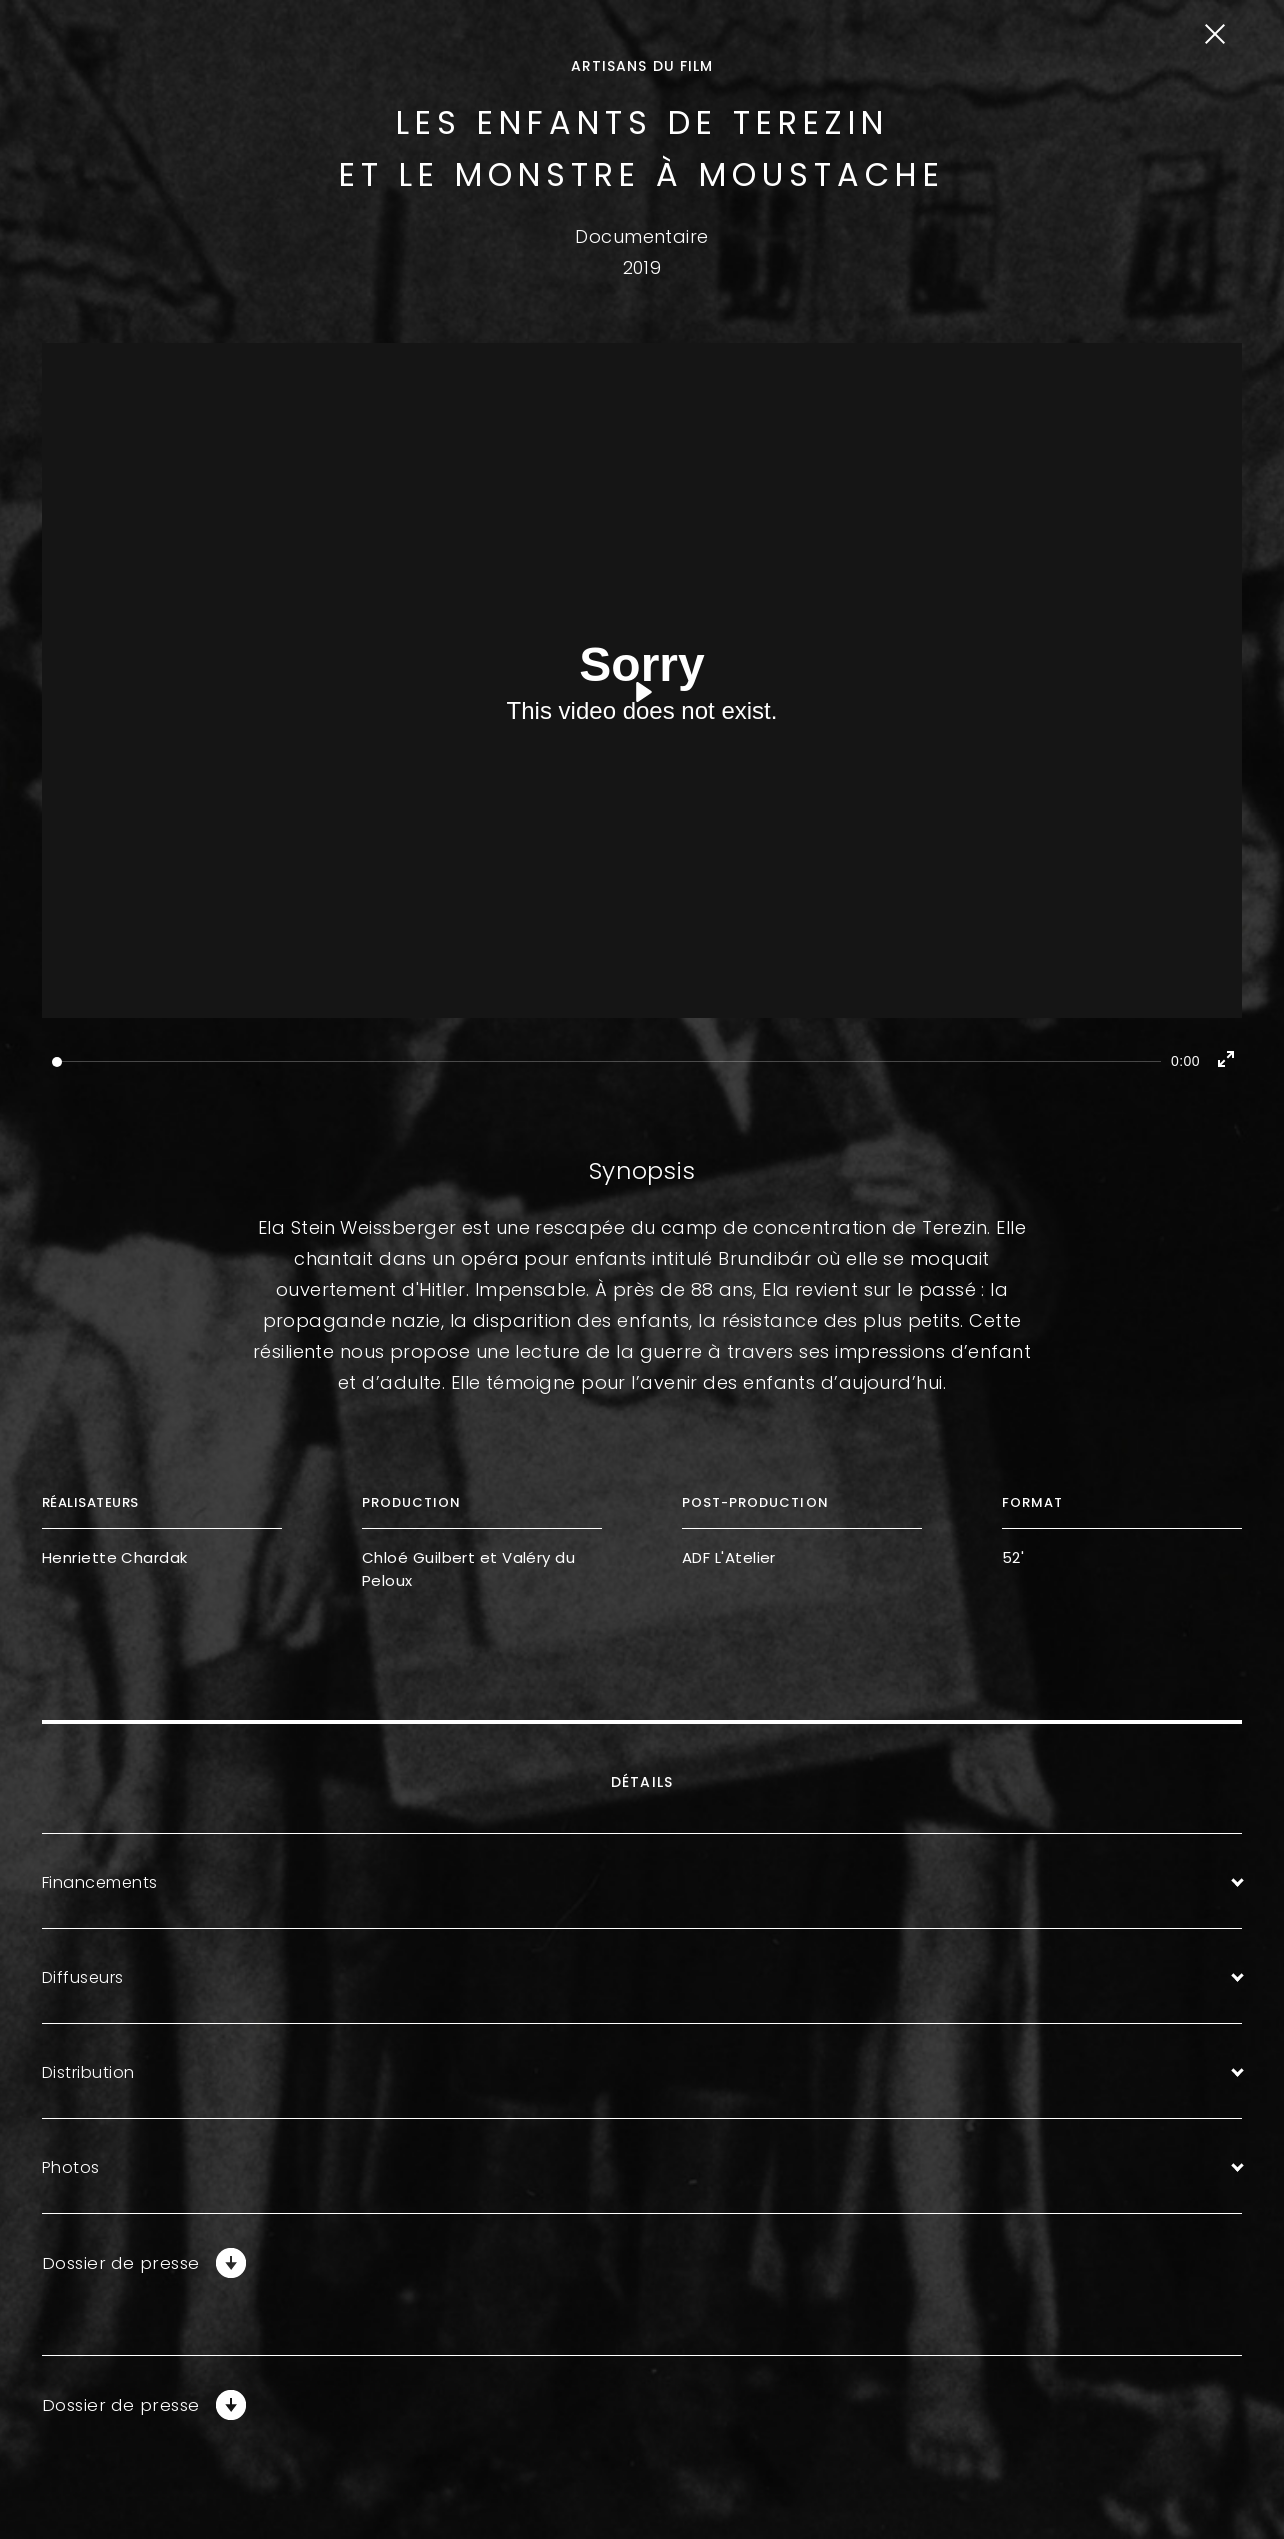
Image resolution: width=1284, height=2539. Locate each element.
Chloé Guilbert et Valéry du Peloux (468, 1569)
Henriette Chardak (115, 1557)
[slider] (606, 1062)
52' (1013, 1557)
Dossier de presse (125, 2262)
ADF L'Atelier (729, 1557)
